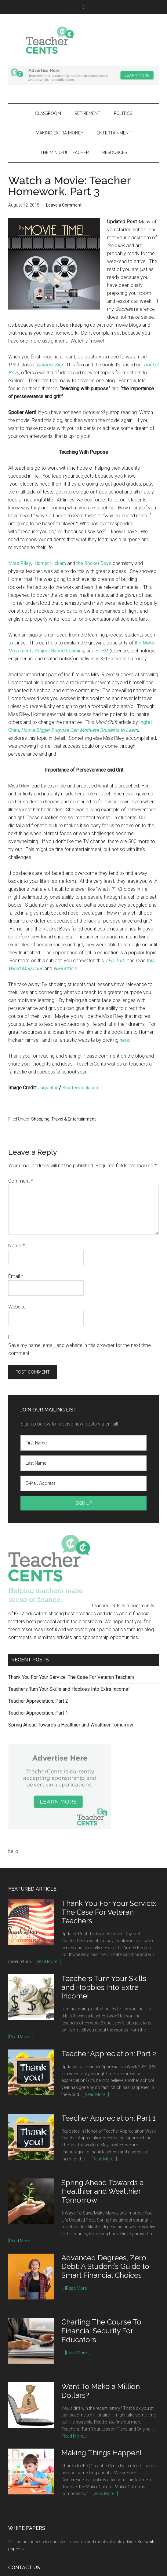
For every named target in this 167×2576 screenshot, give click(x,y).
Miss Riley (19, 563)
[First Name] (83, 1443)
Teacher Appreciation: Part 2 (38, 1701)
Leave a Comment (64, 205)
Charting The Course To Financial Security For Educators (101, 2330)
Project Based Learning (59, 651)
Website (17, 1307)
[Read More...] (48, 1961)
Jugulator (48, 1088)
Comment (20, 1181)
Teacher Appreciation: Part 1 (38, 1713)
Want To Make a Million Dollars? (100, 2391)
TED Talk (115, 960)
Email (15, 1276)
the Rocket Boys (93, 563)
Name (16, 1246)
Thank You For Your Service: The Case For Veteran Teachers (71, 1677)
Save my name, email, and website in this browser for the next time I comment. (81, 1349)
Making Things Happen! (101, 2452)
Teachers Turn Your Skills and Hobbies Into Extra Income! (69, 1689)
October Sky (50, 365)
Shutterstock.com (81, 1088)
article (65, 968)
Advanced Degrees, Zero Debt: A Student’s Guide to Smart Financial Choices (105, 2266)
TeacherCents (83, 40)
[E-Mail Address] (83, 1483)
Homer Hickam (50, 563)
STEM (102, 651)
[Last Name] (83, 1463)
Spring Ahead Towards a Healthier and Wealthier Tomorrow (70, 1725)
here (124, 1040)
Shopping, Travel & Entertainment (63, 1119)
